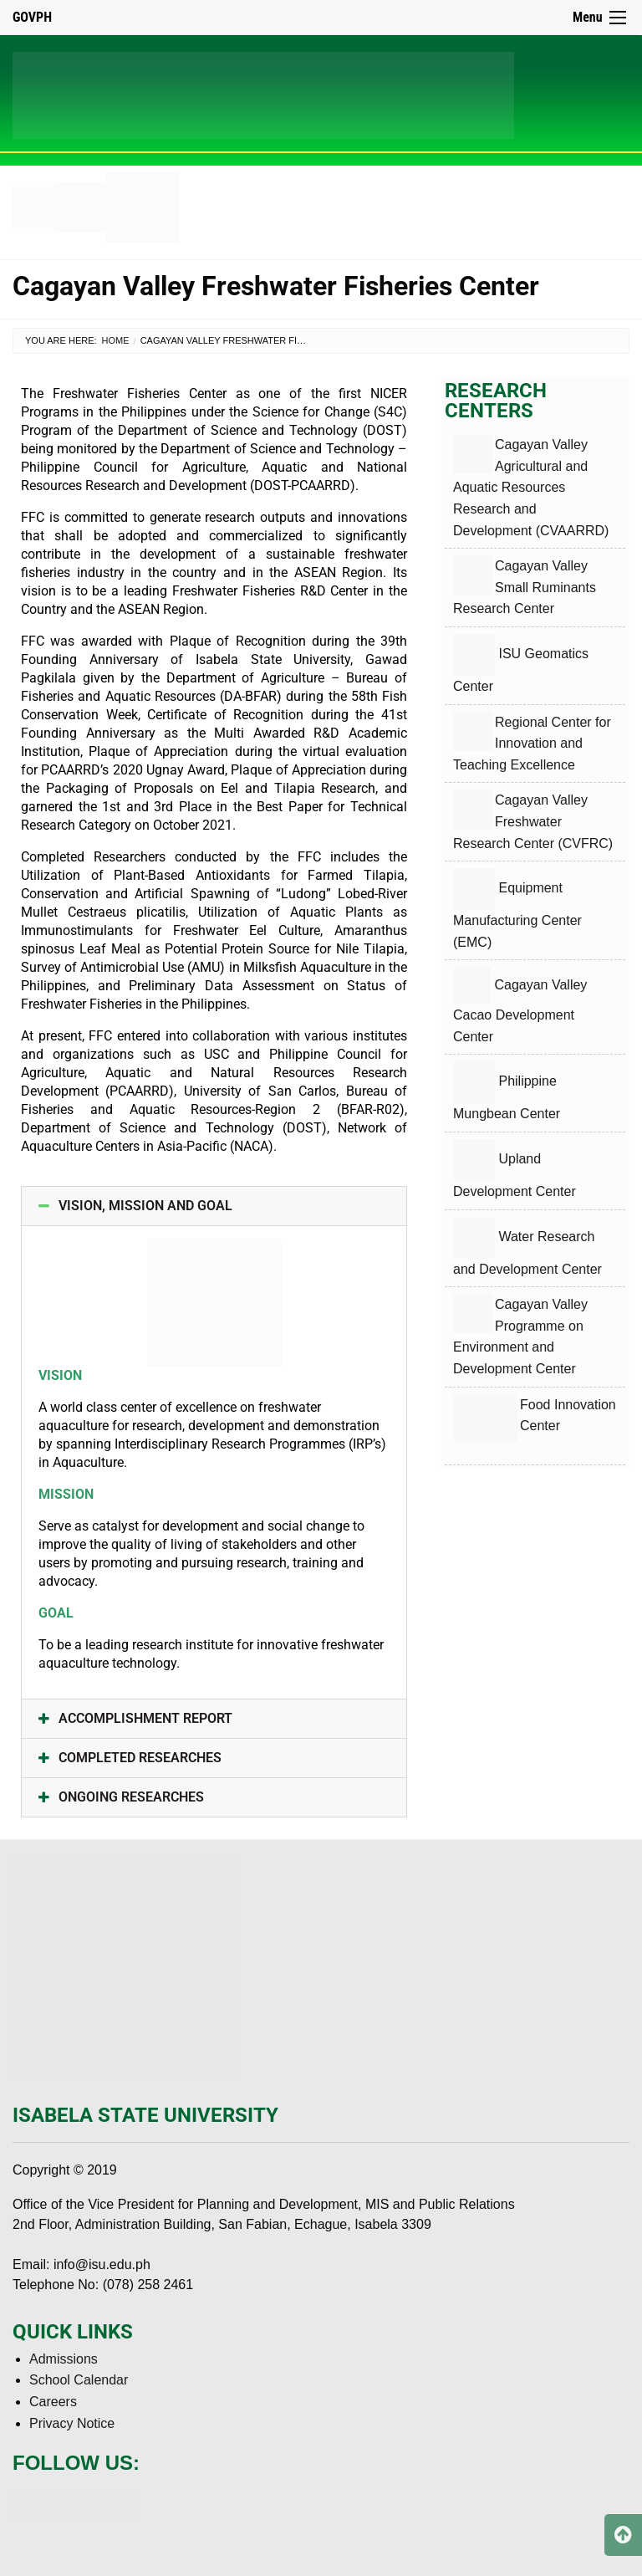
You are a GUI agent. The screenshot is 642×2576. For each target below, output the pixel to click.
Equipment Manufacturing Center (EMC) (517, 908)
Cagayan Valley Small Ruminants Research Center (524, 585)
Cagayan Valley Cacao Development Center (520, 1005)
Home (116, 340)
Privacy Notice (72, 2423)
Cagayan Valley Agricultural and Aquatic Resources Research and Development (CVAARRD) (531, 485)
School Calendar (78, 2380)
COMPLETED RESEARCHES (140, 1758)
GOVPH (32, 17)
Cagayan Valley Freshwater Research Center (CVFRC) (533, 820)
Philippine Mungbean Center (506, 1091)
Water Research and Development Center (527, 1246)
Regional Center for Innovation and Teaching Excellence (532, 742)
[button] (214, 1206)
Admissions (63, 2359)
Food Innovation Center (534, 1424)
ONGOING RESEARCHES (131, 1797)
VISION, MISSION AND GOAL (145, 1206)
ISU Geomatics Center (520, 663)
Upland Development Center (514, 1169)
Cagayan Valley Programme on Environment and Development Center (520, 1335)
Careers (53, 2402)
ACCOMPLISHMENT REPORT (145, 1718)
